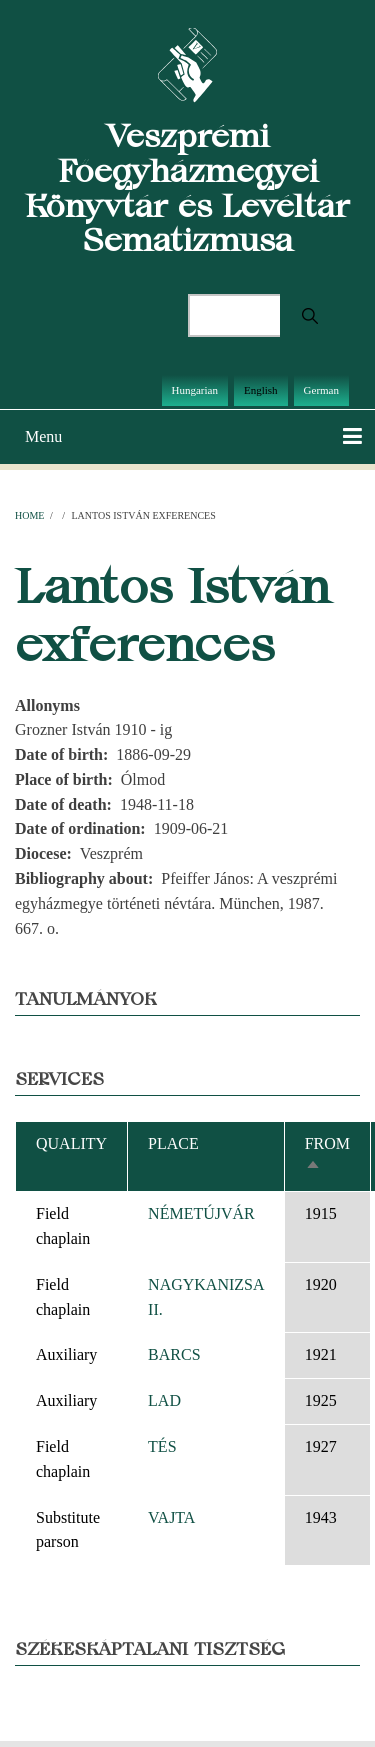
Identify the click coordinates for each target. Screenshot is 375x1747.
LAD (164, 1400)
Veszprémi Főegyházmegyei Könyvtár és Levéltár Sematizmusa (187, 187)
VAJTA (171, 1517)
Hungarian (195, 390)
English (261, 390)
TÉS (162, 1446)
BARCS (174, 1354)
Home (29, 515)
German (321, 390)
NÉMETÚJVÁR (201, 1213)
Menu (43, 436)
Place (173, 1143)
